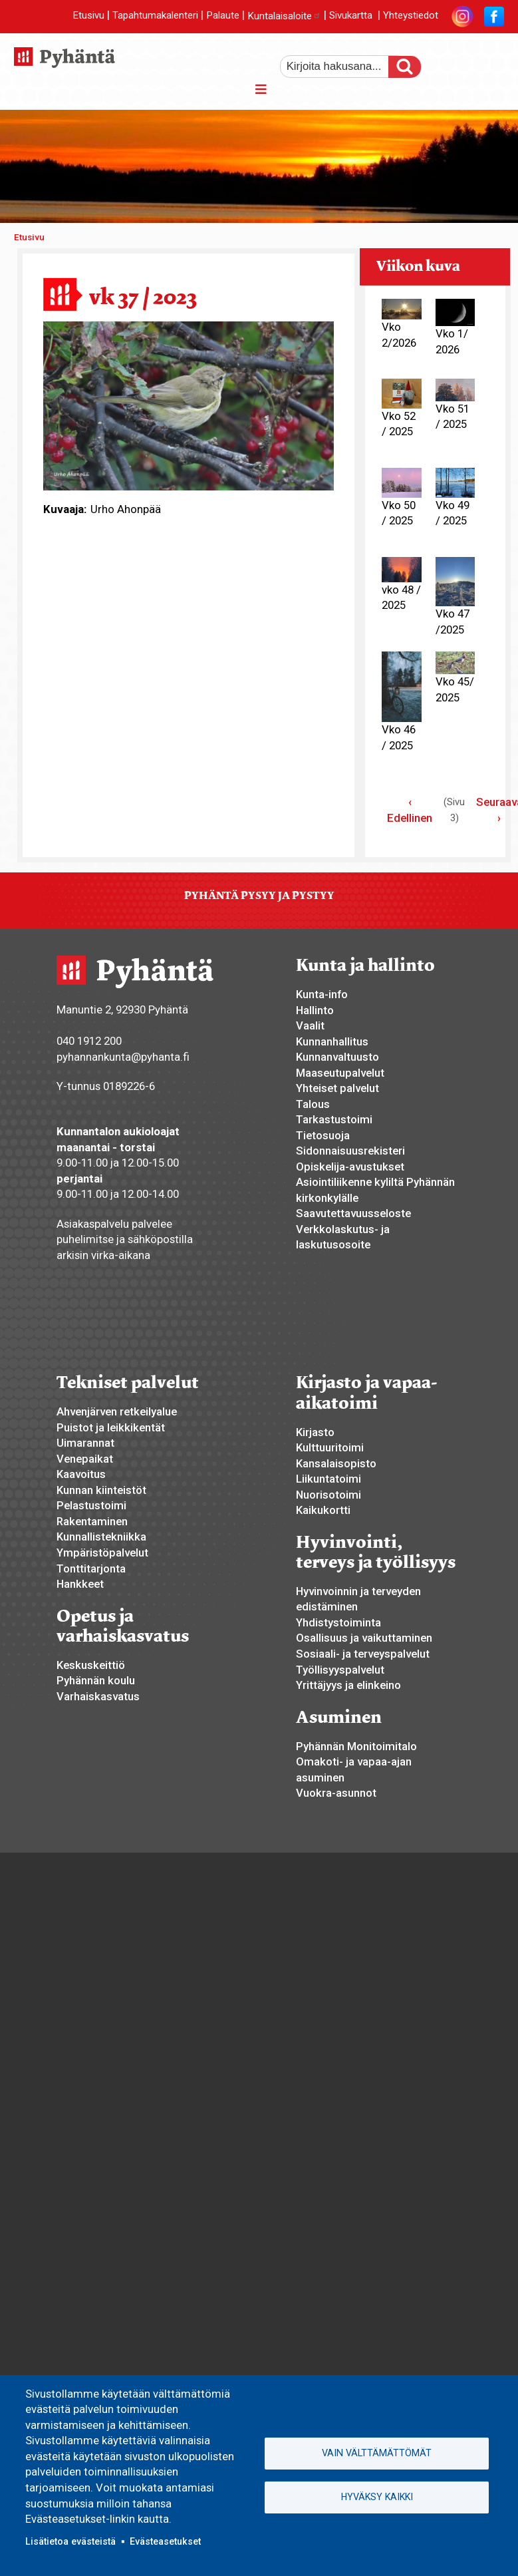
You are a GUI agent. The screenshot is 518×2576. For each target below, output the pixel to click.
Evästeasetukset (165, 2541)
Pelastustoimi (91, 1505)
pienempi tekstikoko (493, 62)
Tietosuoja (323, 1135)
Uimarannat (85, 1442)
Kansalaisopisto (336, 1463)
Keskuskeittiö (91, 1665)
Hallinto (315, 1010)
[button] (188, 405)
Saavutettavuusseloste (353, 1213)
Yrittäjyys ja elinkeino (348, 1685)
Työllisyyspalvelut (340, 1669)
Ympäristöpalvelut (102, 1552)
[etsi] (343, 66)
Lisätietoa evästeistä (70, 2541)
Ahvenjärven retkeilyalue (117, 1411)
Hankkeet (80, 1583)
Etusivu (88, 16)
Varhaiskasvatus (98, 1696)
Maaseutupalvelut (340, 1072)
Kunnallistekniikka (101, 1536)
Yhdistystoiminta (338, 1622)
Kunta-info (322, 994)
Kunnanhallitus (332, 1041)
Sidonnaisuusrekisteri (350, 1150)
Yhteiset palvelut (337, 1088)
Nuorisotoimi (328, 1494)
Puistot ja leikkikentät (111, 1427)
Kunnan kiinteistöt (101, 1490)
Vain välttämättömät (377, 2453)
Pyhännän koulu (96, 1680)
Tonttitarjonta (91, 1568)
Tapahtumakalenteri (155, 16)
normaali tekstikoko (470, 62)
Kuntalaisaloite (284, 16)
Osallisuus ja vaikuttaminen (364, 1637)
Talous (313, 1104)
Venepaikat (85, 1458)
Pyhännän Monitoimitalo (356, 1746)
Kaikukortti (323, 1510)
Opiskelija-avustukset (350, 1166)
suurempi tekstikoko (447, 62)
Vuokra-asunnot (336, 1792)
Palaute (222, 16)
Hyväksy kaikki (377, 2496)
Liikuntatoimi (328, 1478)
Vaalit (310, 1025)
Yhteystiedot (410, 16)
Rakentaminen (92, 1521)
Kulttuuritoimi (330, 1447)
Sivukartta (350, 16)
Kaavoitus (81, 1474)
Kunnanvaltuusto (337, 1056)
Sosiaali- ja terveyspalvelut (363, 1653)
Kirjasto (315, 1432)
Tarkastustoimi (334, 1119)
